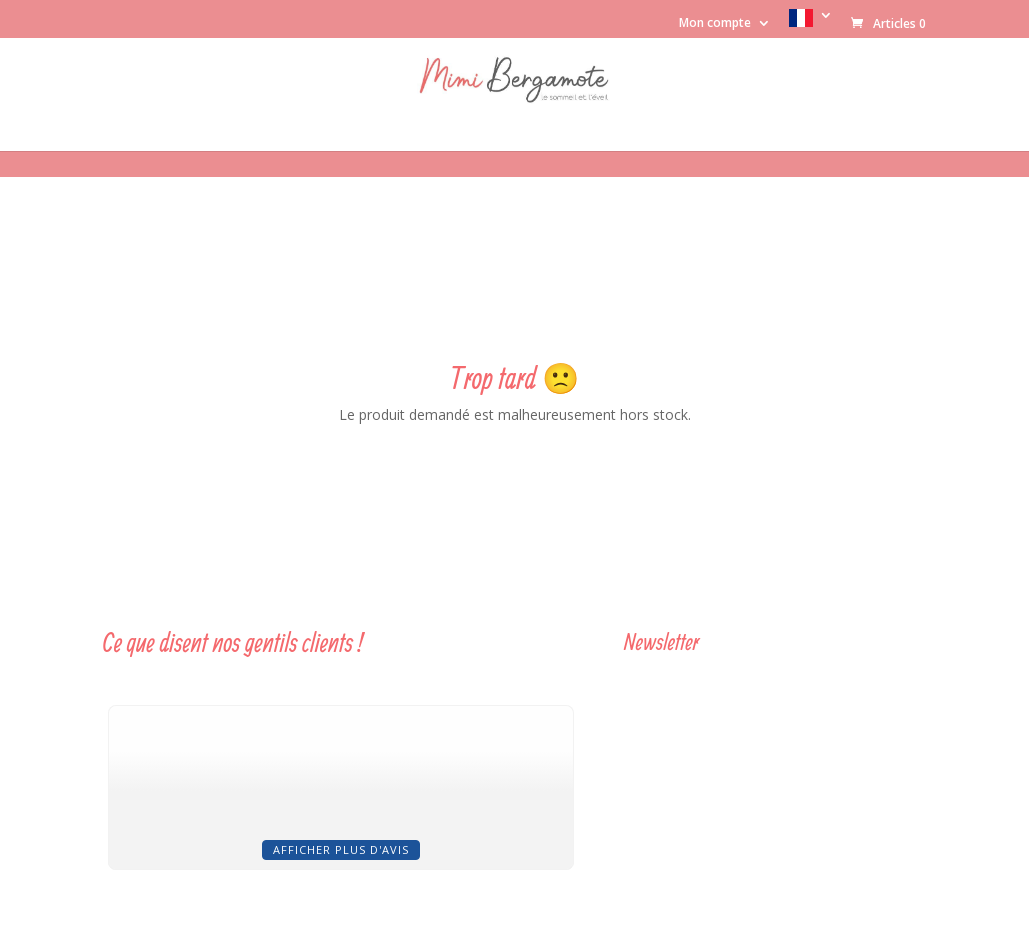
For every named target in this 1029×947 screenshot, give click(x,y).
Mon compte (715, 24)
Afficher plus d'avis (341, 849)
